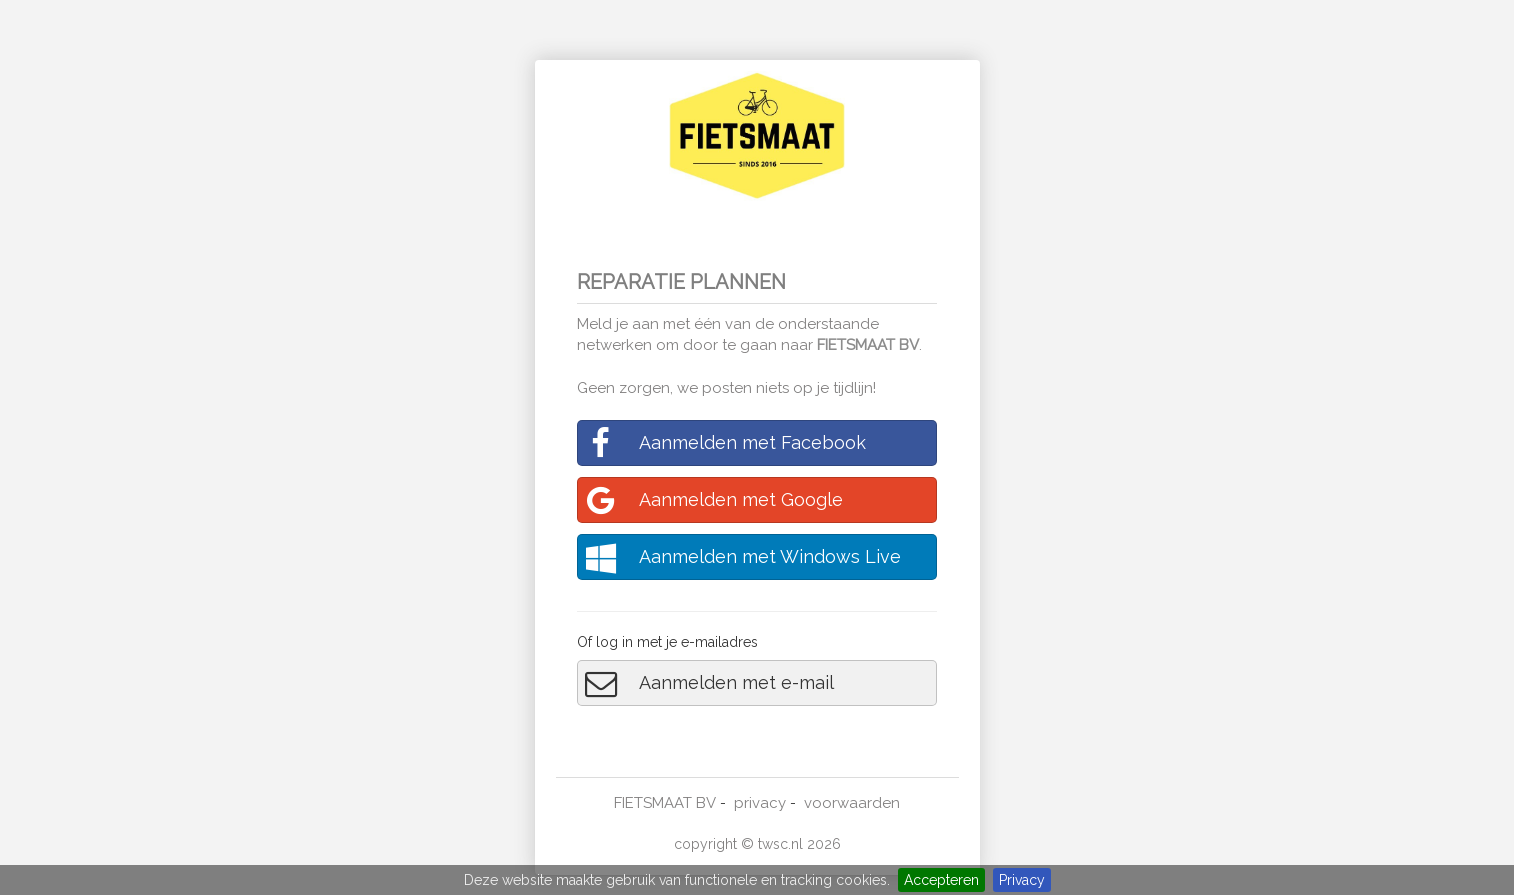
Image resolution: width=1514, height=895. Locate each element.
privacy (760, 803)
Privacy (1022, 880)
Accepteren (941, 880)
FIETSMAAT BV (868, 345)
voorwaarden (852, 803)
